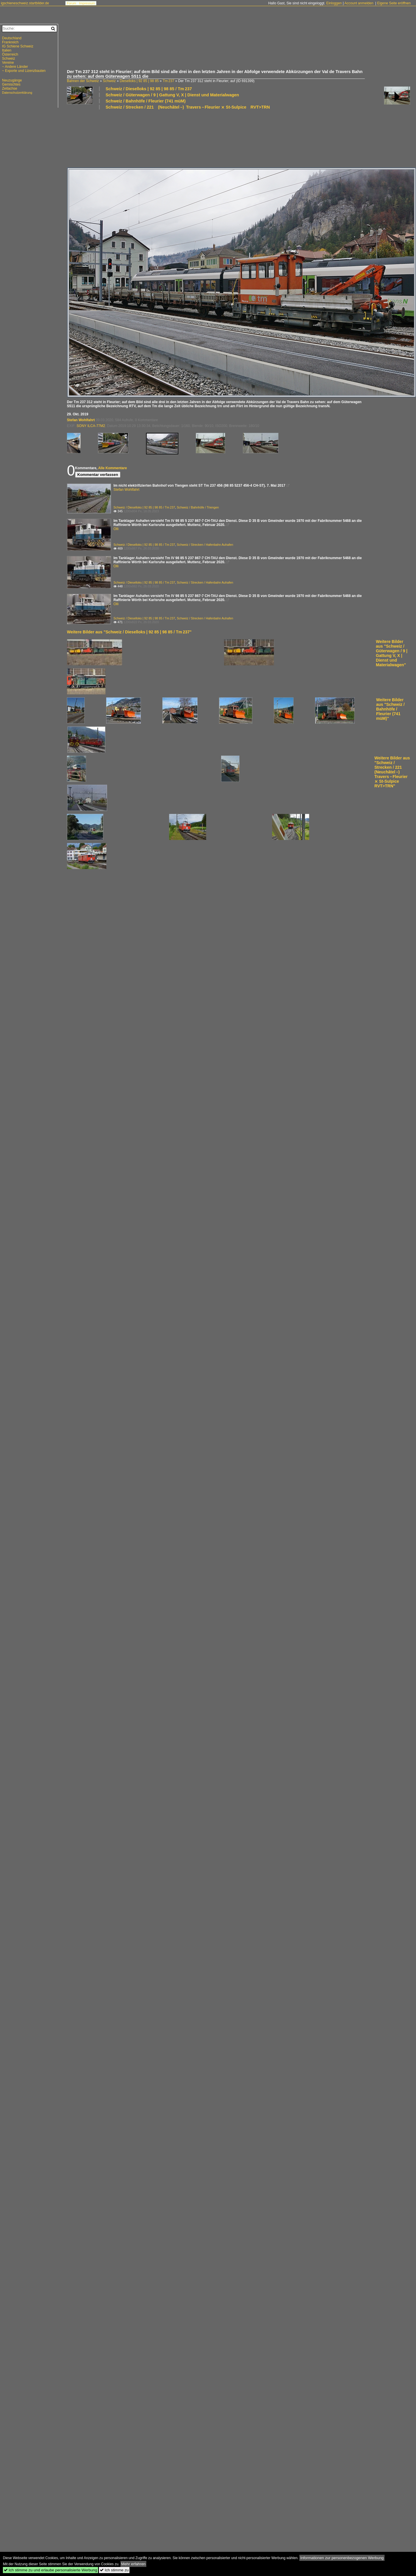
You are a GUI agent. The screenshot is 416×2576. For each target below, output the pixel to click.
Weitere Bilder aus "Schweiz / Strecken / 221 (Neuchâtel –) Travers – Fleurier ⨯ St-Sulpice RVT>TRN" (392, 772)
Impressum (87, 3)
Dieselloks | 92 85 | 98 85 (139, 81)
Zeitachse (9, 88)
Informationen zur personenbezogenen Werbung (342, 2558)
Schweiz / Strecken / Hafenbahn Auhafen (205, 544)
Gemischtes (11, 84)
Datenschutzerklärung (17, 92)
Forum (71, 3)
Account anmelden (358, 3)
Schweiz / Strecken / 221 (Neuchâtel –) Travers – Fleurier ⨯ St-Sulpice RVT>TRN (188, 107)
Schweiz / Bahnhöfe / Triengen (198, 507)
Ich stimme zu (114, 2570)
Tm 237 (168, 81)
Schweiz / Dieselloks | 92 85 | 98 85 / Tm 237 (149, 88)
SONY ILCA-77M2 (91, 426)
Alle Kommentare (112, 468)
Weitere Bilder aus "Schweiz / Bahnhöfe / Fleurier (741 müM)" (390, 709)
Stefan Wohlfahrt (81, 420)
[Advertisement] (239, 48)
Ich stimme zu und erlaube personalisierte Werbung (50, 2570)
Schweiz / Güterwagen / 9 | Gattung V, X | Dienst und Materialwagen (172, 95)
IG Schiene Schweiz (17, 46)
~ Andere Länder (15, 67)
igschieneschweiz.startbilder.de (25, 3)
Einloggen (334, 3)
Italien (6, 50)
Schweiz (109, 81)
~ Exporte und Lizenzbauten (24, 71)
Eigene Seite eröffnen (393, 3)
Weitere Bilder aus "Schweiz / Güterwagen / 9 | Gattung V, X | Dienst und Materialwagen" (391, 653)
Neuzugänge (12, 80)
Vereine (8, 63)
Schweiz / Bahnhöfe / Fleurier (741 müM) (146, 101)
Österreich (10, 54)
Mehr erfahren (133, 2564)
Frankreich (10, 42)
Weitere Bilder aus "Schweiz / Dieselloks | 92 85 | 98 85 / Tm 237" (129, 632)
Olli (115, 529)
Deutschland (12, 38)
